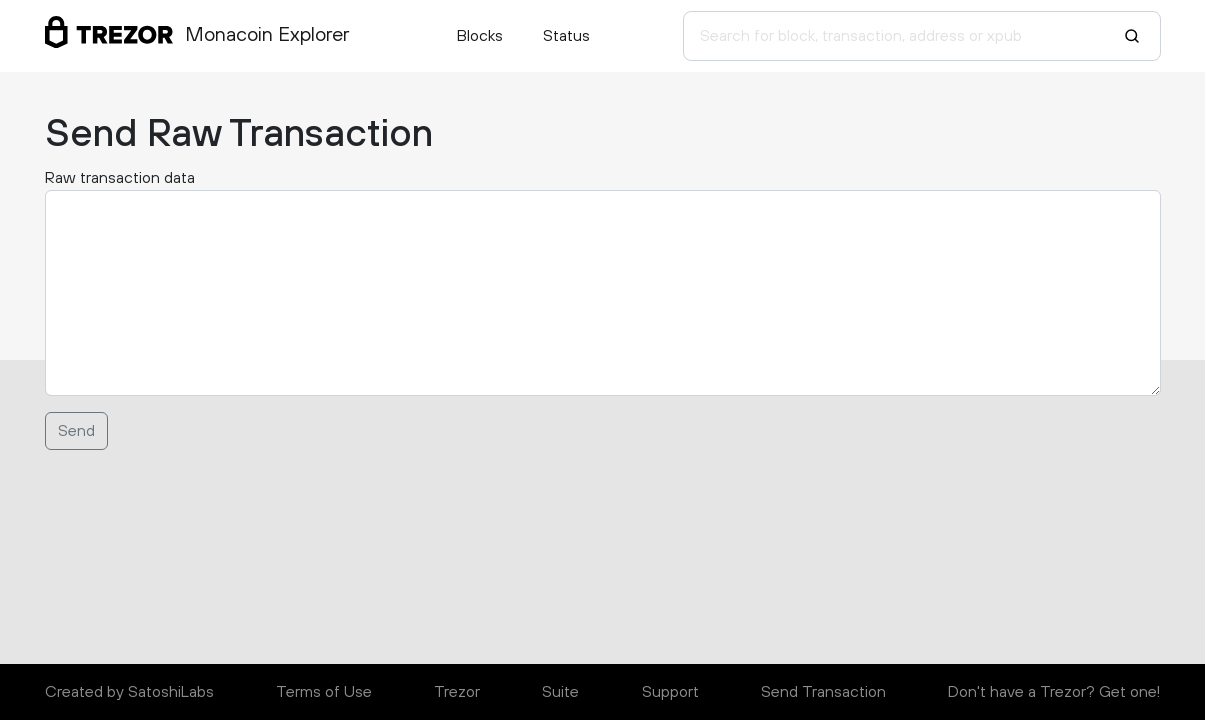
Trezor (457, 692)
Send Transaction (823, 692)
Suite (560, 692)
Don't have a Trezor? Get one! (1054, 692)
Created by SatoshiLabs (129, 692)
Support (670, 692)
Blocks (480, 36)
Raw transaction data (120, 178)
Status (566, 36)
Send (76, 431)
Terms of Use (324, 692)
